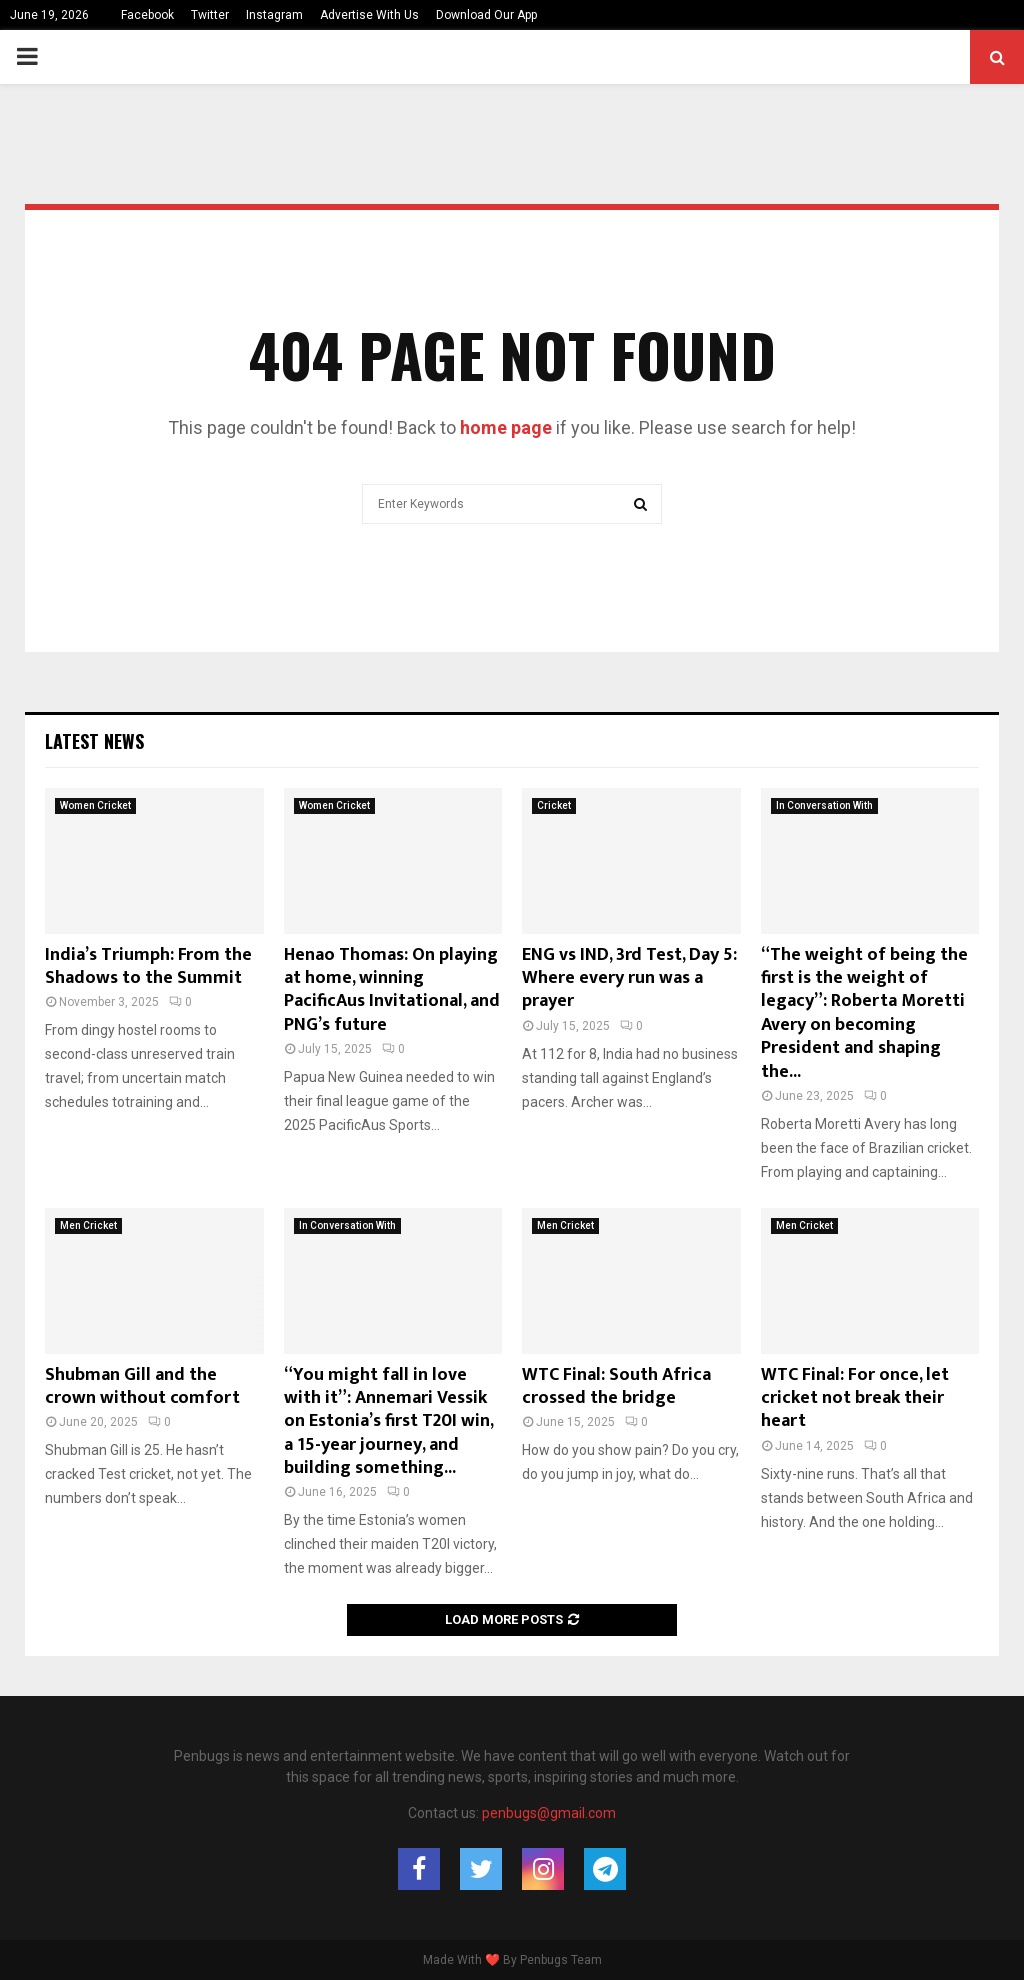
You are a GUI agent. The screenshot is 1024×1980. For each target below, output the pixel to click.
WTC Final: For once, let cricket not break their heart (855, 1398)
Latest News (94, 741)
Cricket (554, 805)
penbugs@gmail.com (549, 1813)
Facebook (147, 15)
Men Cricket (88, 1225)
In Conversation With (824, 805)
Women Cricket (95, 805)
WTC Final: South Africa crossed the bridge (616, 1386)
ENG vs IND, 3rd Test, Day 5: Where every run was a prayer (629, 978)
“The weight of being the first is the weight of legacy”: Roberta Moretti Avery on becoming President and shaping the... (864, 1013)
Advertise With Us (369, 15)
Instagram (274, 15)
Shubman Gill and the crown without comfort (142, 1386)
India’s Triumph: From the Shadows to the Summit (148, 966)
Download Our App (486, 15)
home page (506, 427)
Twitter (210, 15)
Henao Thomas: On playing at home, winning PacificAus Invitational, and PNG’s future (392, 990)
